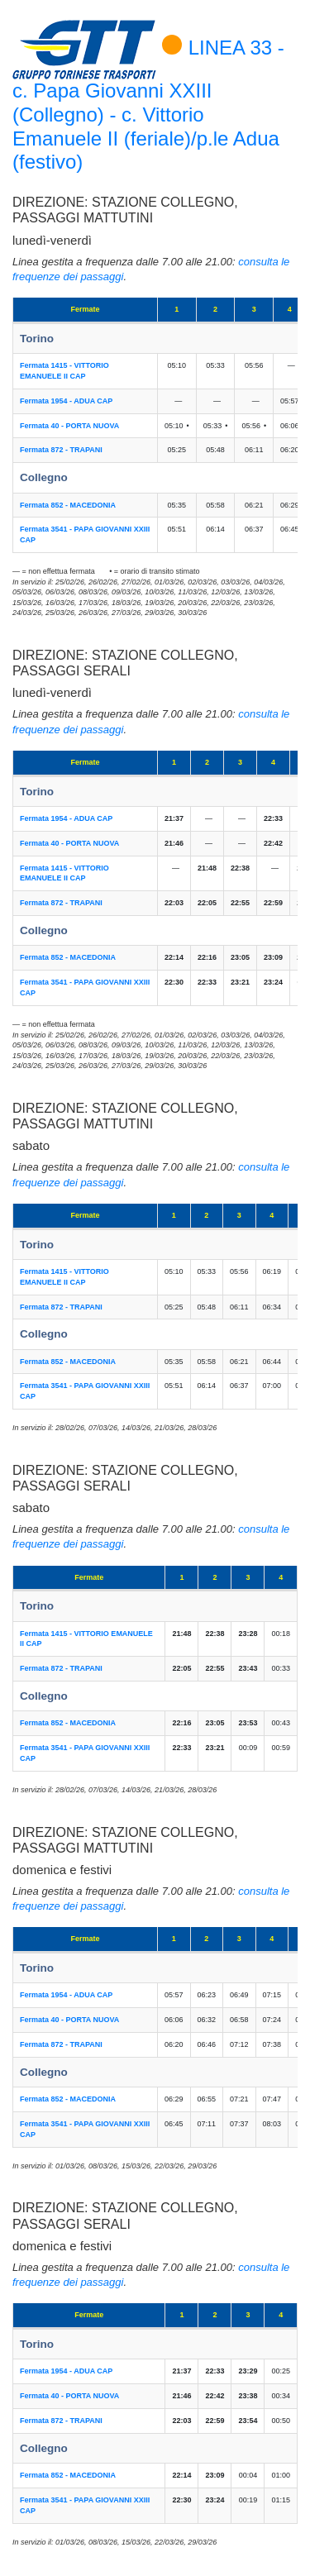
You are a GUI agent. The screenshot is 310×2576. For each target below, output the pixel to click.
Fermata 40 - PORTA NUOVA (69, 426)
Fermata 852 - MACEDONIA (68, 505)
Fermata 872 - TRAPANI (61, 450)
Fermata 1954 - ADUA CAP (66, 401)
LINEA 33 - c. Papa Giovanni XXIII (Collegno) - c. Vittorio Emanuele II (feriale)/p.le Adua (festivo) (148, 104)
